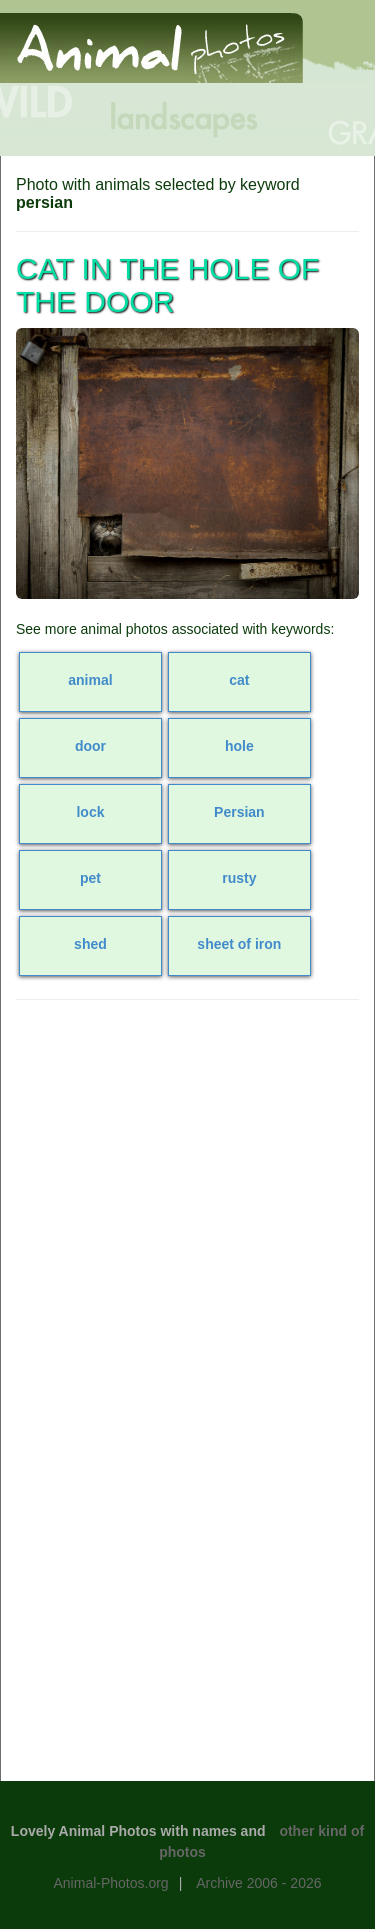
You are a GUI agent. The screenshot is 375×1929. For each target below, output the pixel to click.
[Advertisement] (187, 1207)
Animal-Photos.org (110, 1883)
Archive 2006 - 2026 (258, 1883)
